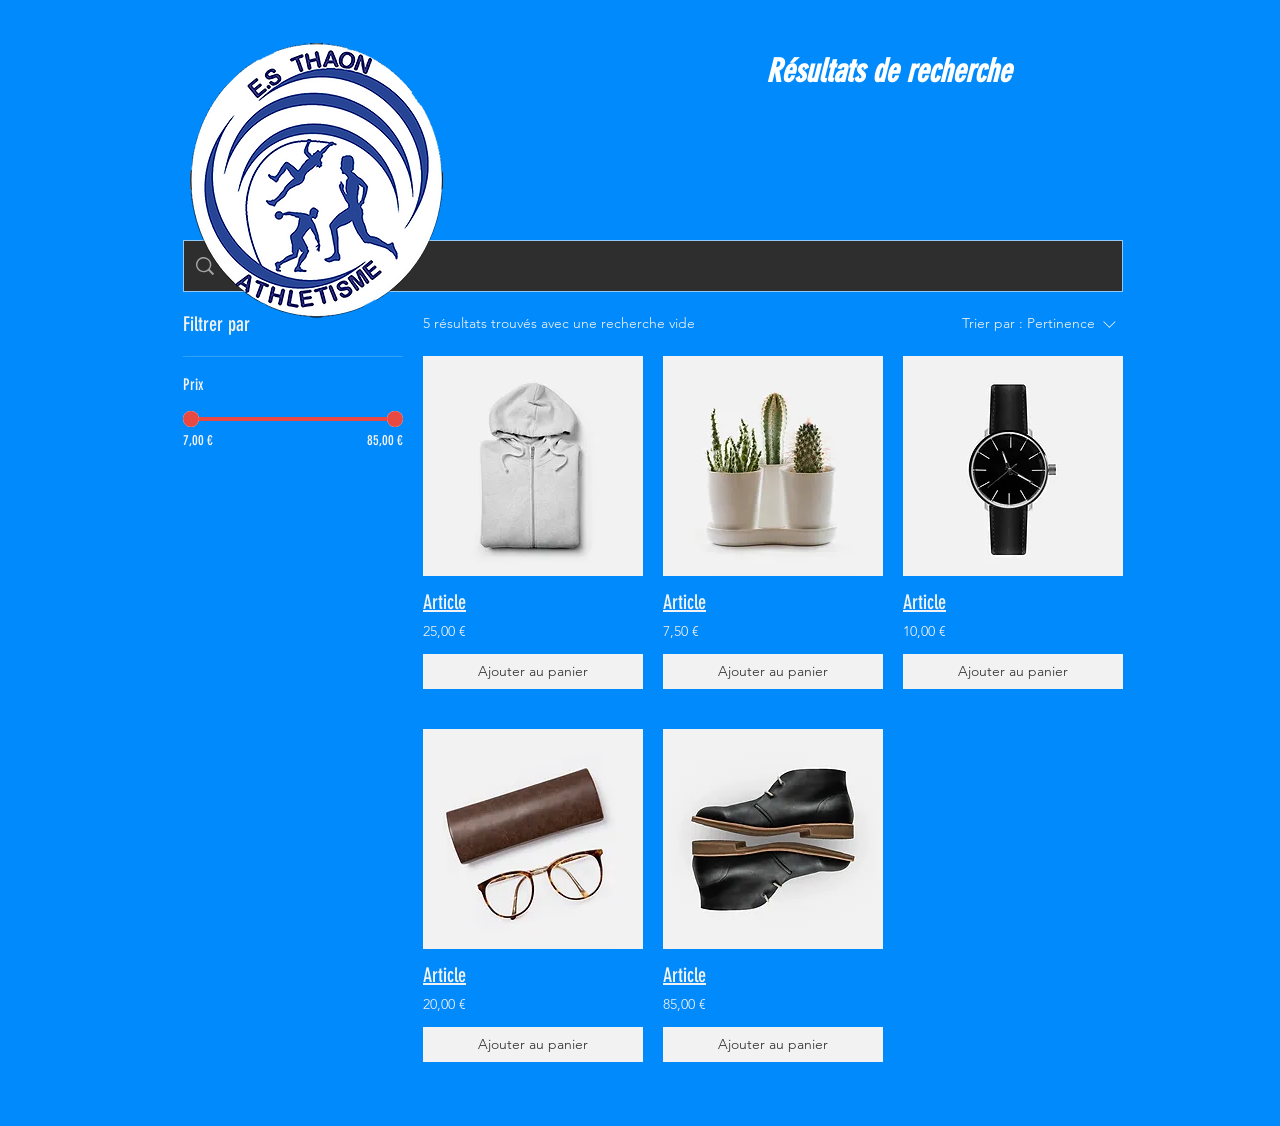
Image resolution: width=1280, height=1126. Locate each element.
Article (444, 602)
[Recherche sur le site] (668, 266)
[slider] (191, 419)
